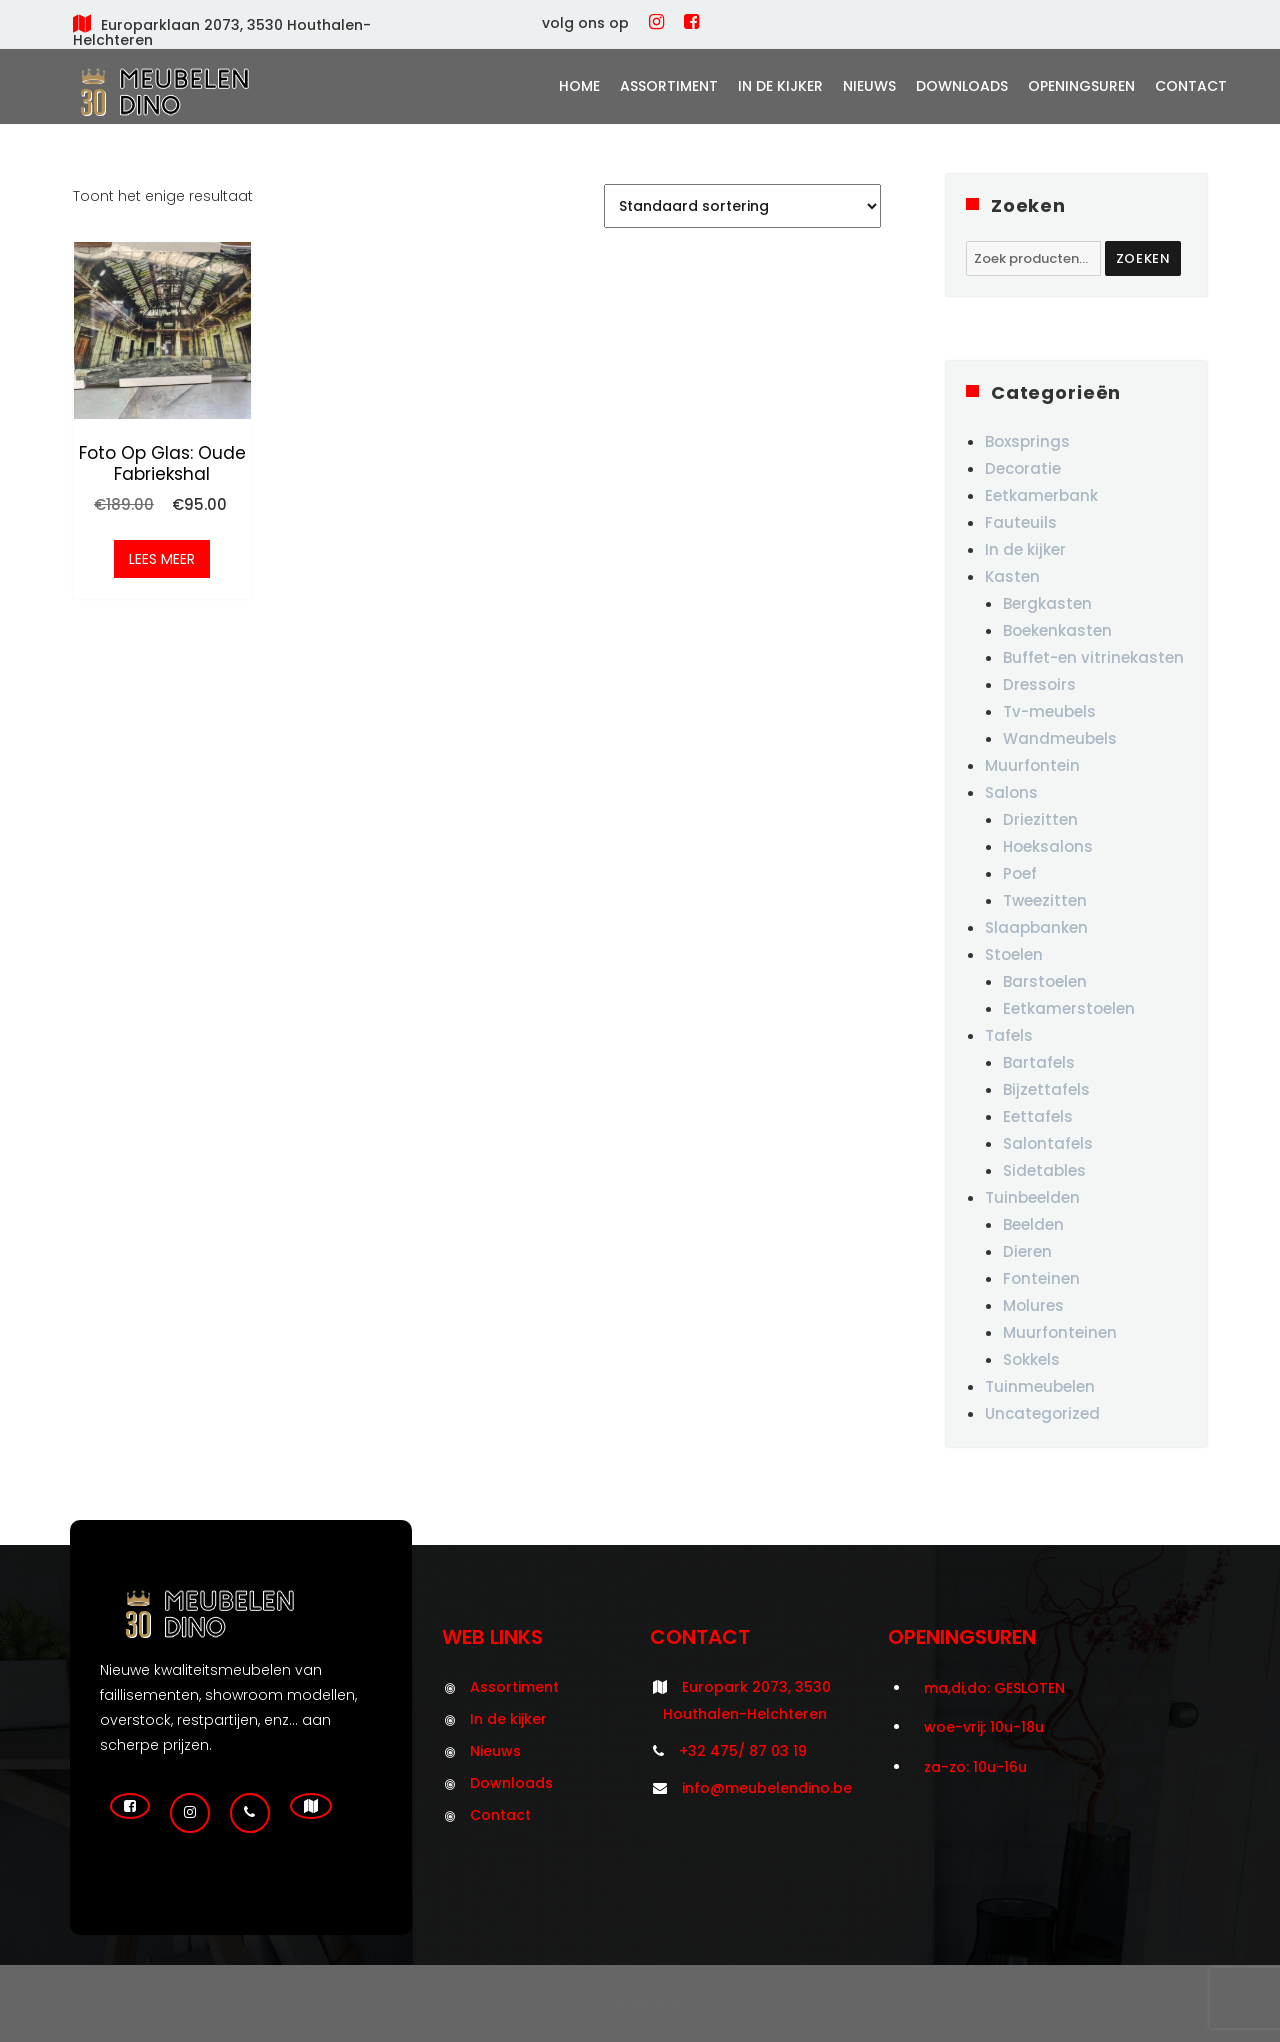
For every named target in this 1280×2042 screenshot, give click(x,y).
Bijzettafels (1046, 1089)
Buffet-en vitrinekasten (1093, 657)
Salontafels (1048, 1143)
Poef (1020, 873)
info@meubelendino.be (767, 1788)
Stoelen (1014, 954)
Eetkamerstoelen (1069, 1008)
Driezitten (1040, 819)
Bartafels (1039, 1062)
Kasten (1012, 576)
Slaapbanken (1036, 927)
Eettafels (1038, 1116)
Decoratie (1023, 468)
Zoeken (1143, 258)
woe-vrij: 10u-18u (984, 1727)
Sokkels (1031, 1359)
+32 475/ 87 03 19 (743, 1751)
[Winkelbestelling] (742, 206)
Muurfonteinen (1060, 1332)
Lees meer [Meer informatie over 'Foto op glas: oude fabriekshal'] (162, 560)
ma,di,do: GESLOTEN (994, 1688)
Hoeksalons (1048, 846)
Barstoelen (1045, 981)
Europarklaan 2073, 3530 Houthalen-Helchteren (222, 32)
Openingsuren (1081, 86)
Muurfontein (1032, 765)
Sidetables (1044, 1170)
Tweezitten (1045, 900)
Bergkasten (1047, 603)
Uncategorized (1042, 1413)
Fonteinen (1041, 1278)
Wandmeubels (1060, 738)
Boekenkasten (1057, 630)
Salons (1011, 792)
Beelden (1033, 1224)
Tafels (1009, 1035)
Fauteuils (1021, 522)
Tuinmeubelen (1040, 1386)
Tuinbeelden (1032, 1197)
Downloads (962, 86)
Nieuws (869, 86)
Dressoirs (1039, 684)
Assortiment (669, 86)
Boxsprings (1027, 441)
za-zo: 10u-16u (975, 1767)
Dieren (1027, 1251)
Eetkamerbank (1041, 495)
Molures (1033, 1305)
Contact (1191, 86)
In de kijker (780, 86)
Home (579, 86)
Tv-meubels (1049, 711)
